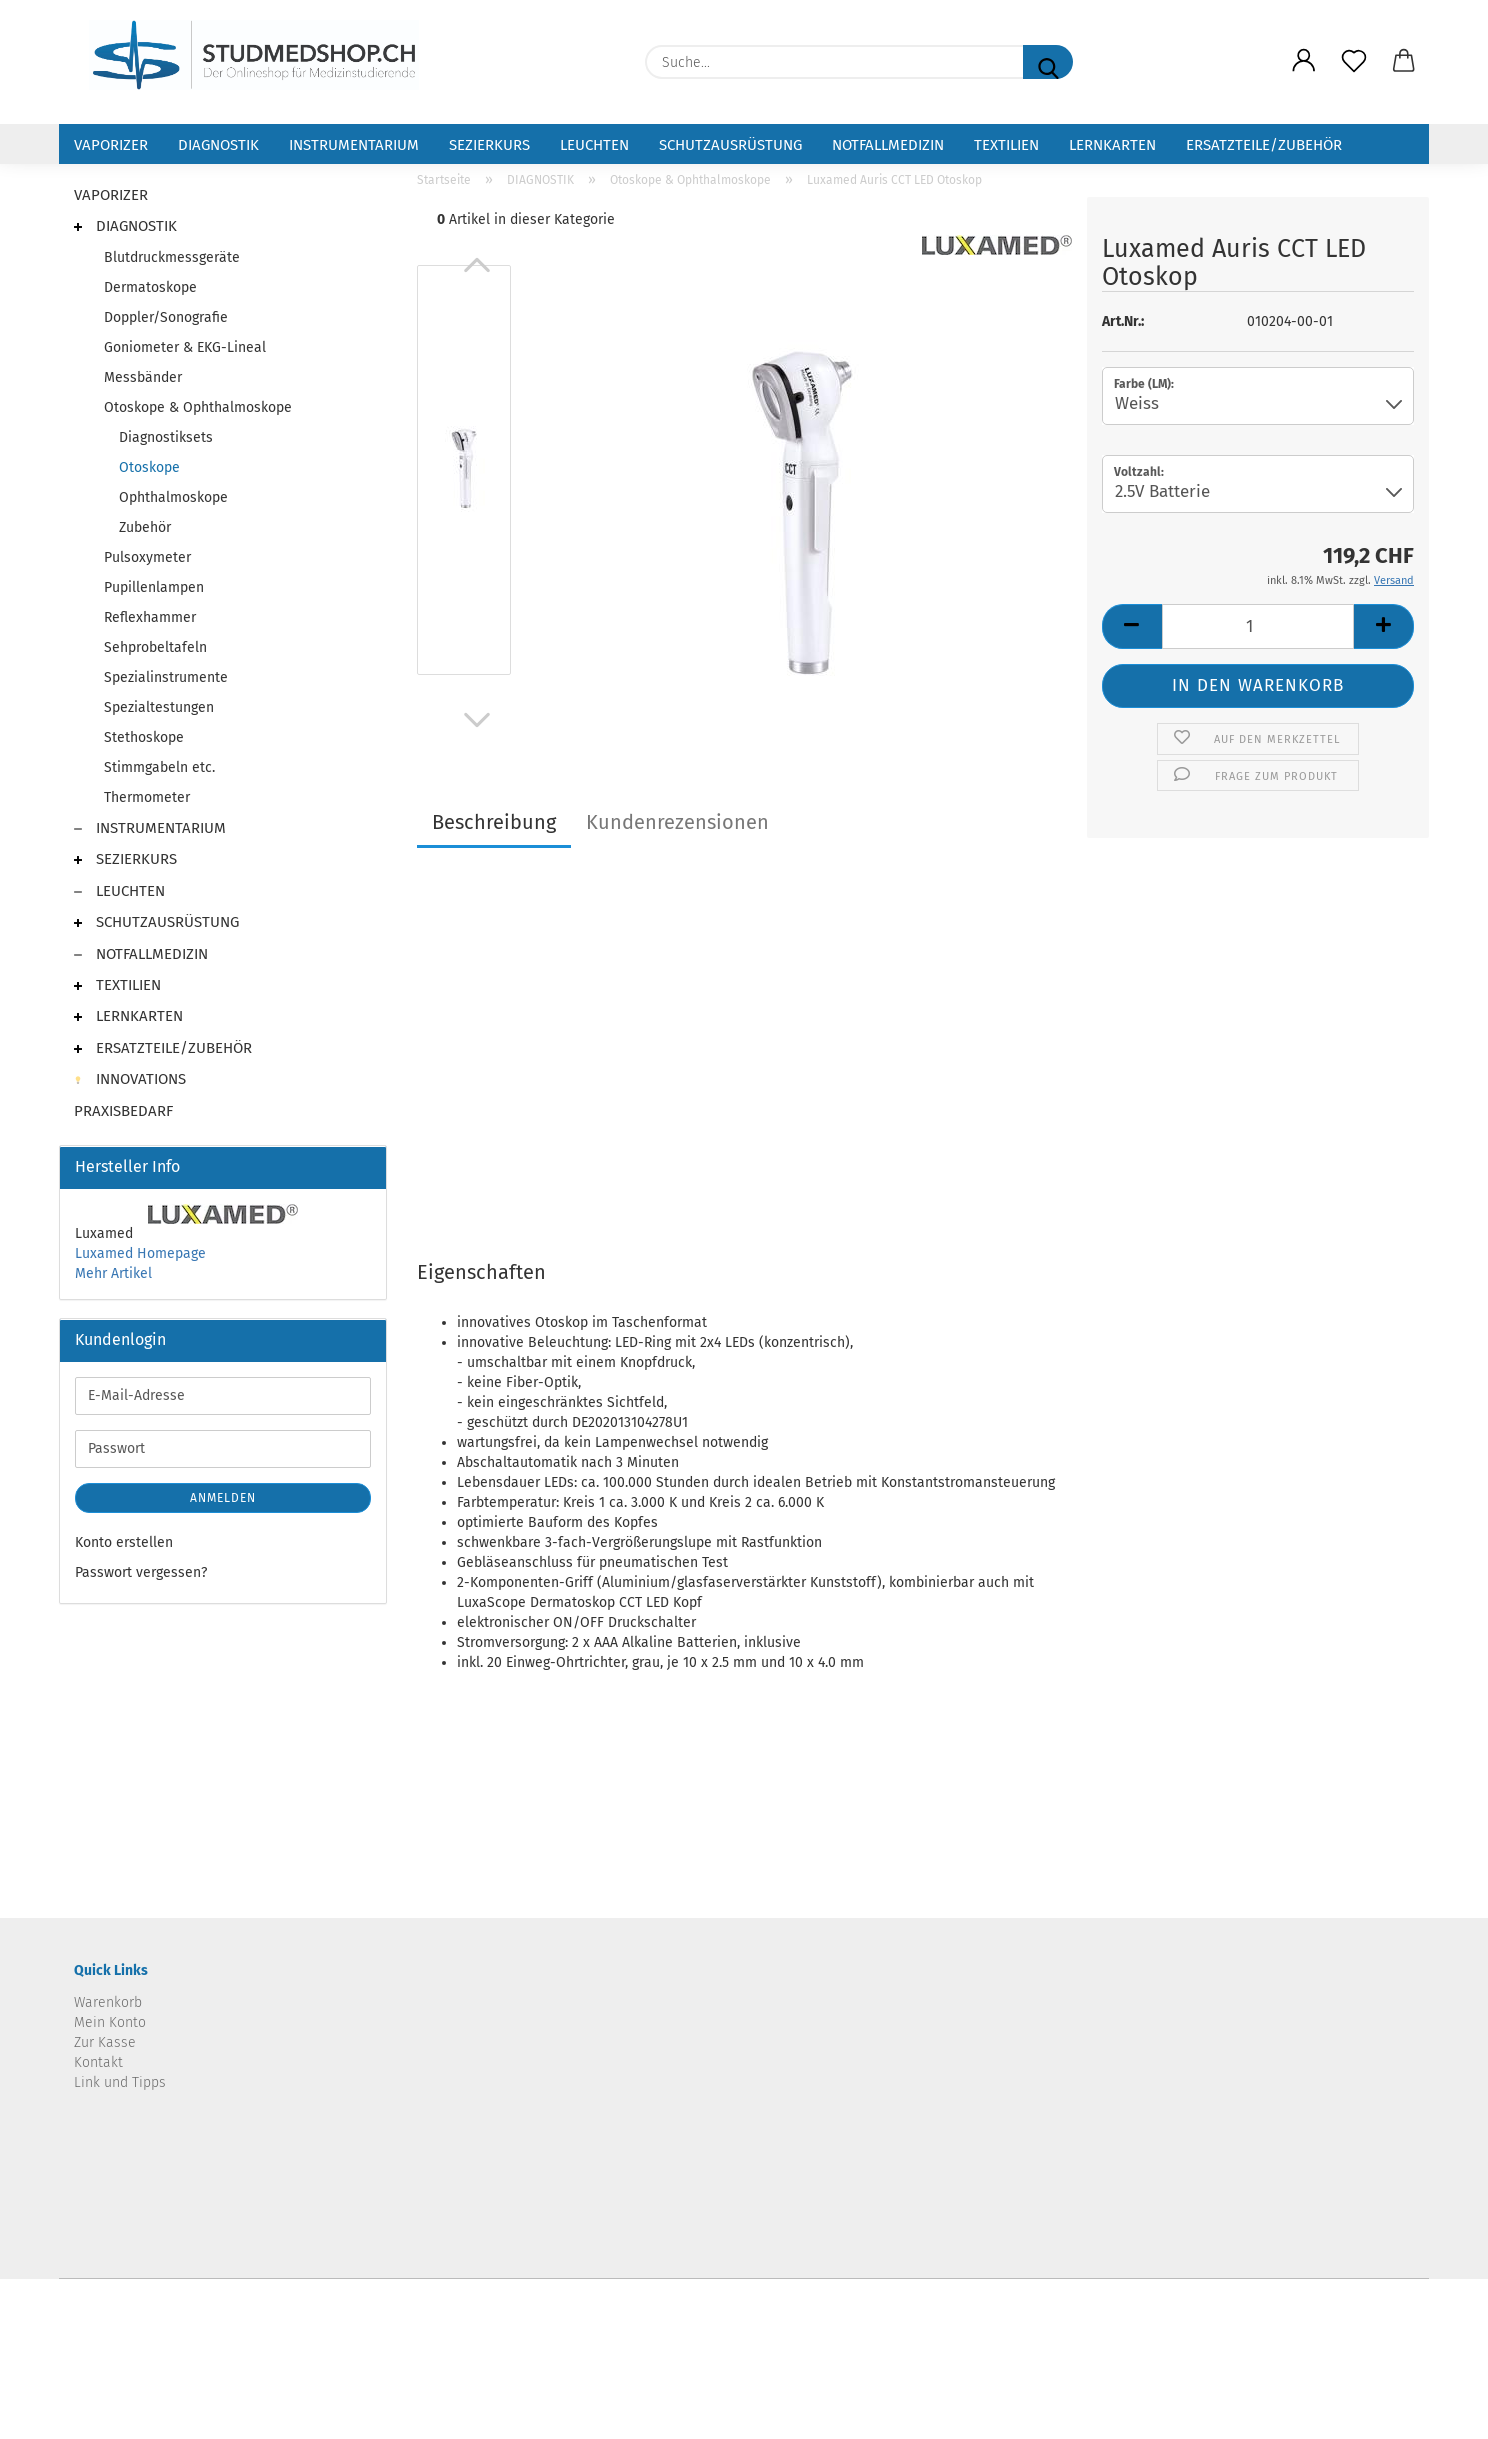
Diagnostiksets (166, 437)
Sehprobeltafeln (155, 647)
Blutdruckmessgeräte (172, 257)
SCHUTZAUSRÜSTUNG (730, 145)
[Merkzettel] (1354, 62)
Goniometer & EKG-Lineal (185, 347)
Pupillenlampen (154, 587)
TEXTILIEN (1006, 145)
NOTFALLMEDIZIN (888, 145)
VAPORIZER (111, 145)
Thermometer (147, 797)
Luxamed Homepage (140, 1253)
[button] (1304, 62)
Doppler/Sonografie (166, 317)
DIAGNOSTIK (218, 145)
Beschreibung (494, 822)
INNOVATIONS (130, 1079)
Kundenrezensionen (677, 822)
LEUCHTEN (594, 145)
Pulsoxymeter (147, 557)
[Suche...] (1048, 62)
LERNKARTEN (1112, 145)
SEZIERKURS (489, 145)
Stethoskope (144, 737)
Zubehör (145, 527)
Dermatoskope (150, 287)
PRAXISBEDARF (123, 1111)
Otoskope (149, 467)
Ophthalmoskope (173, 497)
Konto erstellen (124, 1542)
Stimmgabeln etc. (159, 767)
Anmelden (223, 1498)
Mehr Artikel (113, 1273)
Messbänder (143, 377)
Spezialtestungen (159, 707)
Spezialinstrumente (166, 677)
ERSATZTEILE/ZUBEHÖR (1264, 145)
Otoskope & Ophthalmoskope (198, 407)
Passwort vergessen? (141, 1572)
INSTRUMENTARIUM (354, 145)
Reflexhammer (150, 617)
